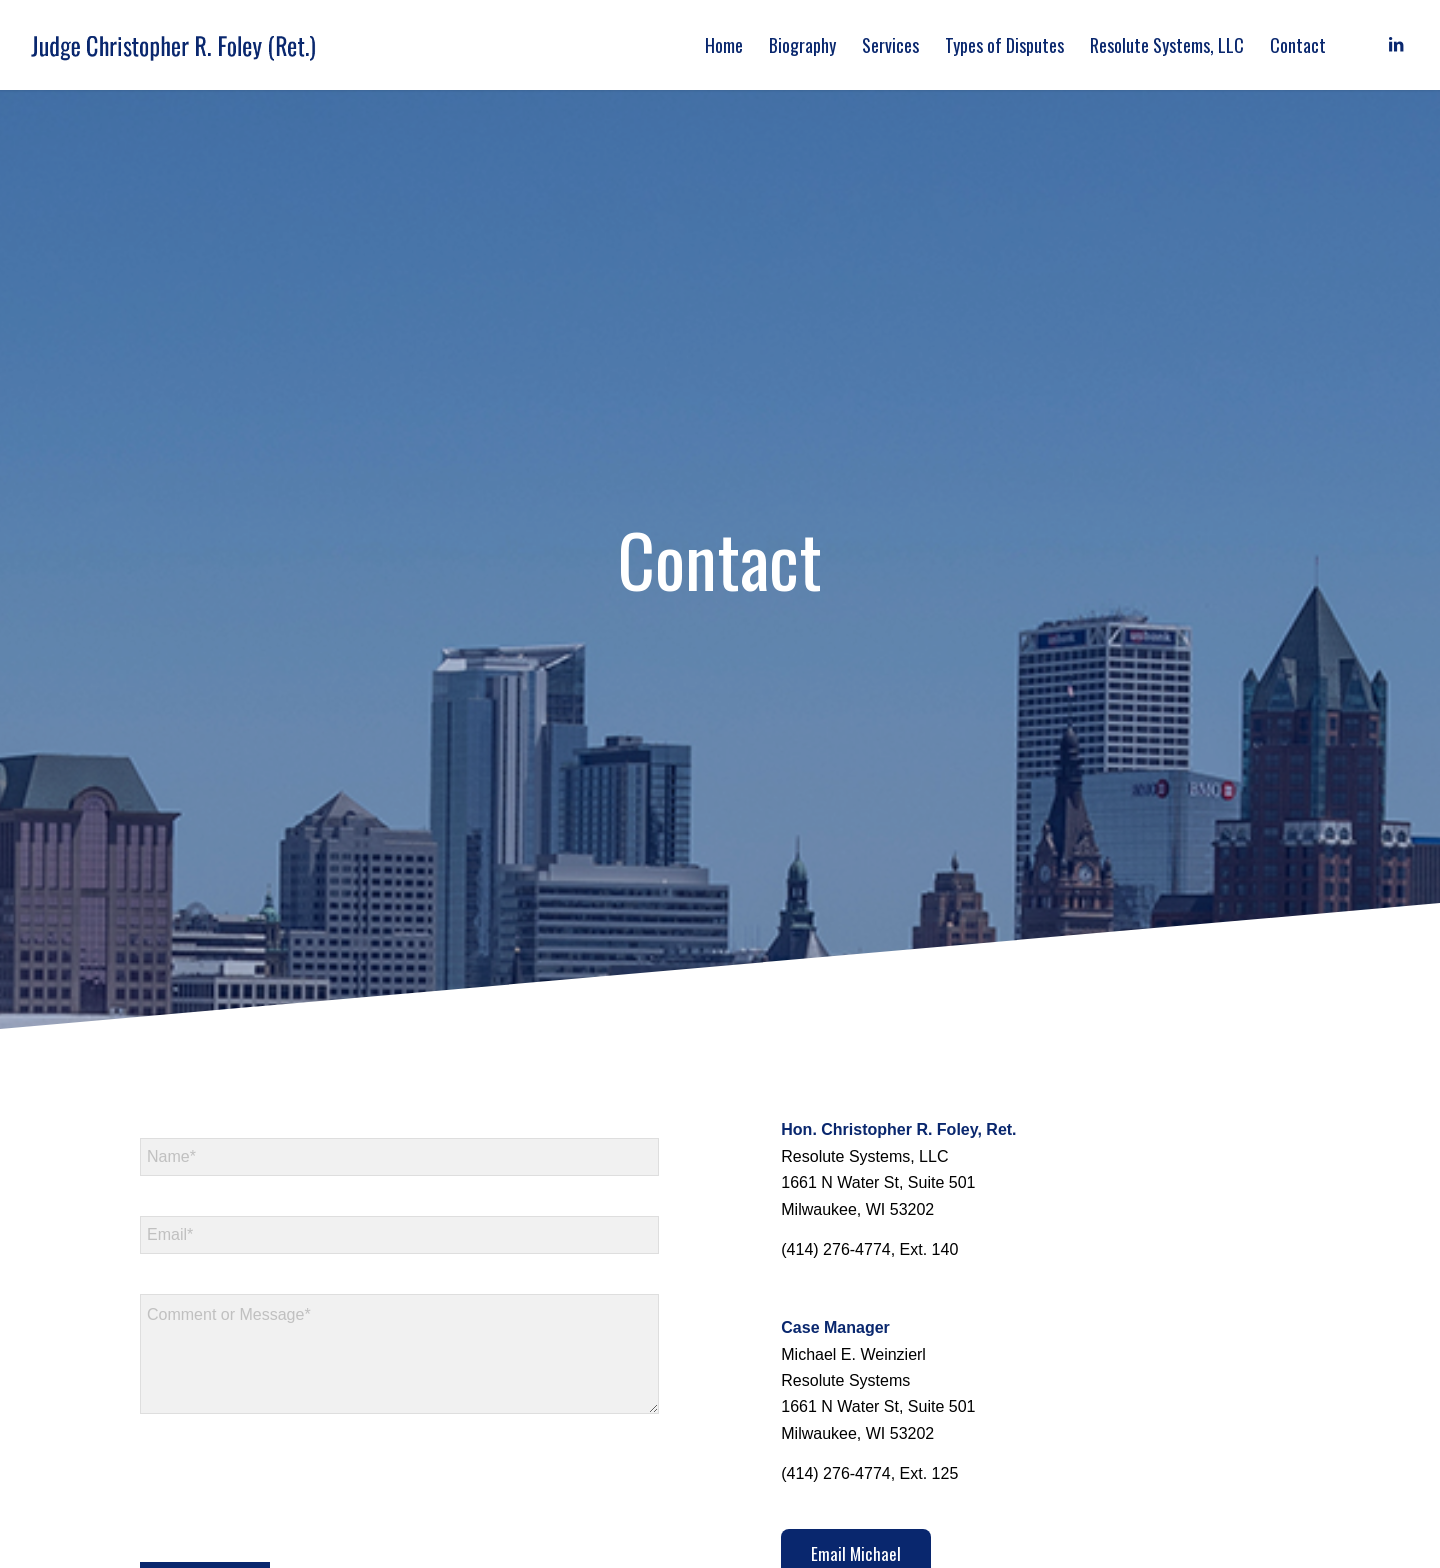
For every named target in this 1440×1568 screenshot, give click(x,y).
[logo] (173, 45)
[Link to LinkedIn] (1396, 44)
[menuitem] (724, 45)
